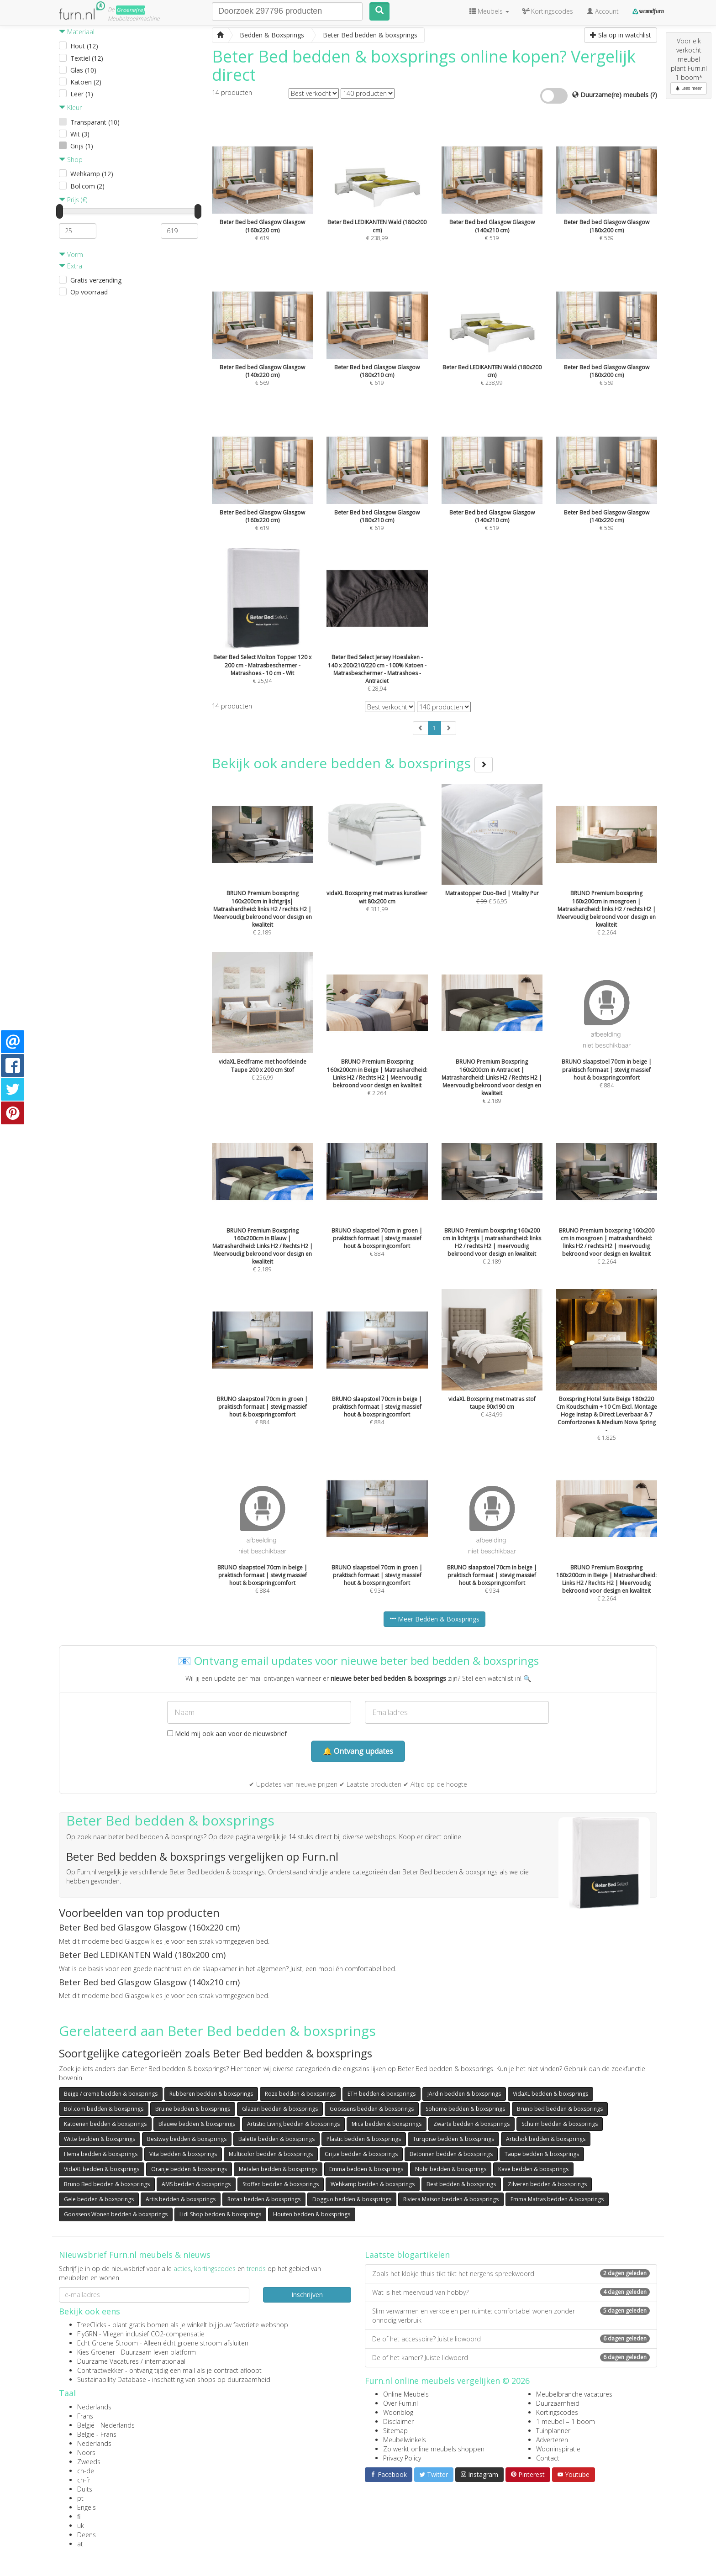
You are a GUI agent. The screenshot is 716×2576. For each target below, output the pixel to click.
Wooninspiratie (558, 2449)
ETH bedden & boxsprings (381, 2094)
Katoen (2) (85, 82)
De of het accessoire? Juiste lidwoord (511, 2339)
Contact (547, 2458)
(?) (653, 94)
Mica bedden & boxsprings (386, 2124)
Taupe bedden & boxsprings (542, 2154)
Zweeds (88, 2461)
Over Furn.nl (400, 2403)
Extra (70, 266)
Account (603, 11)
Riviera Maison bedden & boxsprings (451, 2199)
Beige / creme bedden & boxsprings (111, 2094)
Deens (86, 2534)
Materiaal (77, 31)
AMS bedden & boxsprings (196, 2184)
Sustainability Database (111, 2379)
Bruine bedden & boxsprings (192, 2109)
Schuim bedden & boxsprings (559, 2124)
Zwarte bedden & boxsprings (471, 2124)
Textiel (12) (86, 58)
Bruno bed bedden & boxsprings (560, 2109)
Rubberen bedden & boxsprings (211, 2094)
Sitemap (395, 2430)
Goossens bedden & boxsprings (372, 2109)
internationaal (165, 2361)
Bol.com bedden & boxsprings (103, 2109)
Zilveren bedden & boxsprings (547, 2184)
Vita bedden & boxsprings (183, 2154)
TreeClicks (91, 2324)
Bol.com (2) (87, 186)
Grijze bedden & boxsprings (361, 2154)
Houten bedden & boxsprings (311, 2214)
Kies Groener (96, 2352)
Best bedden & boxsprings (461, 2184)
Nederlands (94, 2407)
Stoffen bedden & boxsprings (280, 2184)
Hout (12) (84, 46)
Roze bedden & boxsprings (300, 2094)
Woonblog (398, 2412)
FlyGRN (87, 2333)
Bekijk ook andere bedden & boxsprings (352, 763)
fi (78, 2516)
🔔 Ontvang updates (358, 1751)
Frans (85, 2416)
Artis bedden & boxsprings (181, 2199)
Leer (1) (81, 93)
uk (80, 2525)
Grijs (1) (81, 146)
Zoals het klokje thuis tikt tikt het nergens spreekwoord (511, 2273)
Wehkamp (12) (91, 173)
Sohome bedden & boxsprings (465, 2109)
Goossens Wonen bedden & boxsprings (116, 2214)
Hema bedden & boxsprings (100, 2154)
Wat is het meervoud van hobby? (511, 2292)
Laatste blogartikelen (407, 2254)
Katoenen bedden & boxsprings (105, 2124)
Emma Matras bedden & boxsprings (557, 2199)
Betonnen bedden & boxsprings (451, 2154)
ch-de (85, 2470)
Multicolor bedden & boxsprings (271, 2154)
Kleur (70, 107)
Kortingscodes (557, 2412)
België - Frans (96, 2434)
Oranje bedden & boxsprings (189, 2169)
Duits (84, 2489)
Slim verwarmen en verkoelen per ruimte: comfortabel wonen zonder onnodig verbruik (511, 2315)
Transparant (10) (95, 122)
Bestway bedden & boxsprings (186, 2139)
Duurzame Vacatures (108, 2361)
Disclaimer (398, 2421)
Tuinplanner (553, 2430)
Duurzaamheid (557, 2403)
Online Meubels (406, 2394)
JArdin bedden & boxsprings (464, 2094)
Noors (86, 2452)
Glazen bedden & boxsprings (280, 2109)
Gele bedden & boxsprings (99, 2199)
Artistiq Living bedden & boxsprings (293, 2124)
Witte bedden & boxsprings (99, 2139)
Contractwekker (100, 2370)
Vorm (71, 254)
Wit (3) (80, 134)
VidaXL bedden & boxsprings (550, 2094)
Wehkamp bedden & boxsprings (373, 2184)
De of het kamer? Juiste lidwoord (511, 2357)
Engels (86, 2507)
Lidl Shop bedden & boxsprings (220, 2214)
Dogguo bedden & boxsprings (351, 2199)
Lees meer (688, 88)
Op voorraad (89, 292)
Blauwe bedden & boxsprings (196, 2124)
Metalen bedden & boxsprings (278, 2169)
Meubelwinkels (404, 2439)
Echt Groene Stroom (107, 2343)
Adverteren (552, 2439)
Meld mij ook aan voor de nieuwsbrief (227, 1733)
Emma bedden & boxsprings (366, 2169)
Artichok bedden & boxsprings (545, 2139)
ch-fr (83, 2480)
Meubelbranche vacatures (574, 2394)
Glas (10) (83, 70)
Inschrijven (307, 2294)
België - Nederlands (106, 2425)
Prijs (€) (73, 199)
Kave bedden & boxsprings (533, 2169)
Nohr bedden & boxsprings (450, 2169)
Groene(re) (130, 10)
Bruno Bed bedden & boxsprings (107, 2184)
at (80, 2543)
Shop (71, 159)
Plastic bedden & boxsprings (363, 2139)
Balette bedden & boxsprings (276, 2139)
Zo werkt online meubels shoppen (433, 2449)
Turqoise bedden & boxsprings (453, 2139)
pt (80, 2498)
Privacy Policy (402, 2458)
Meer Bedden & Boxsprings (434, 1619)
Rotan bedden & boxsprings (263, 2199)
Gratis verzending (95, 280)
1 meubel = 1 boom (565, 2421)
